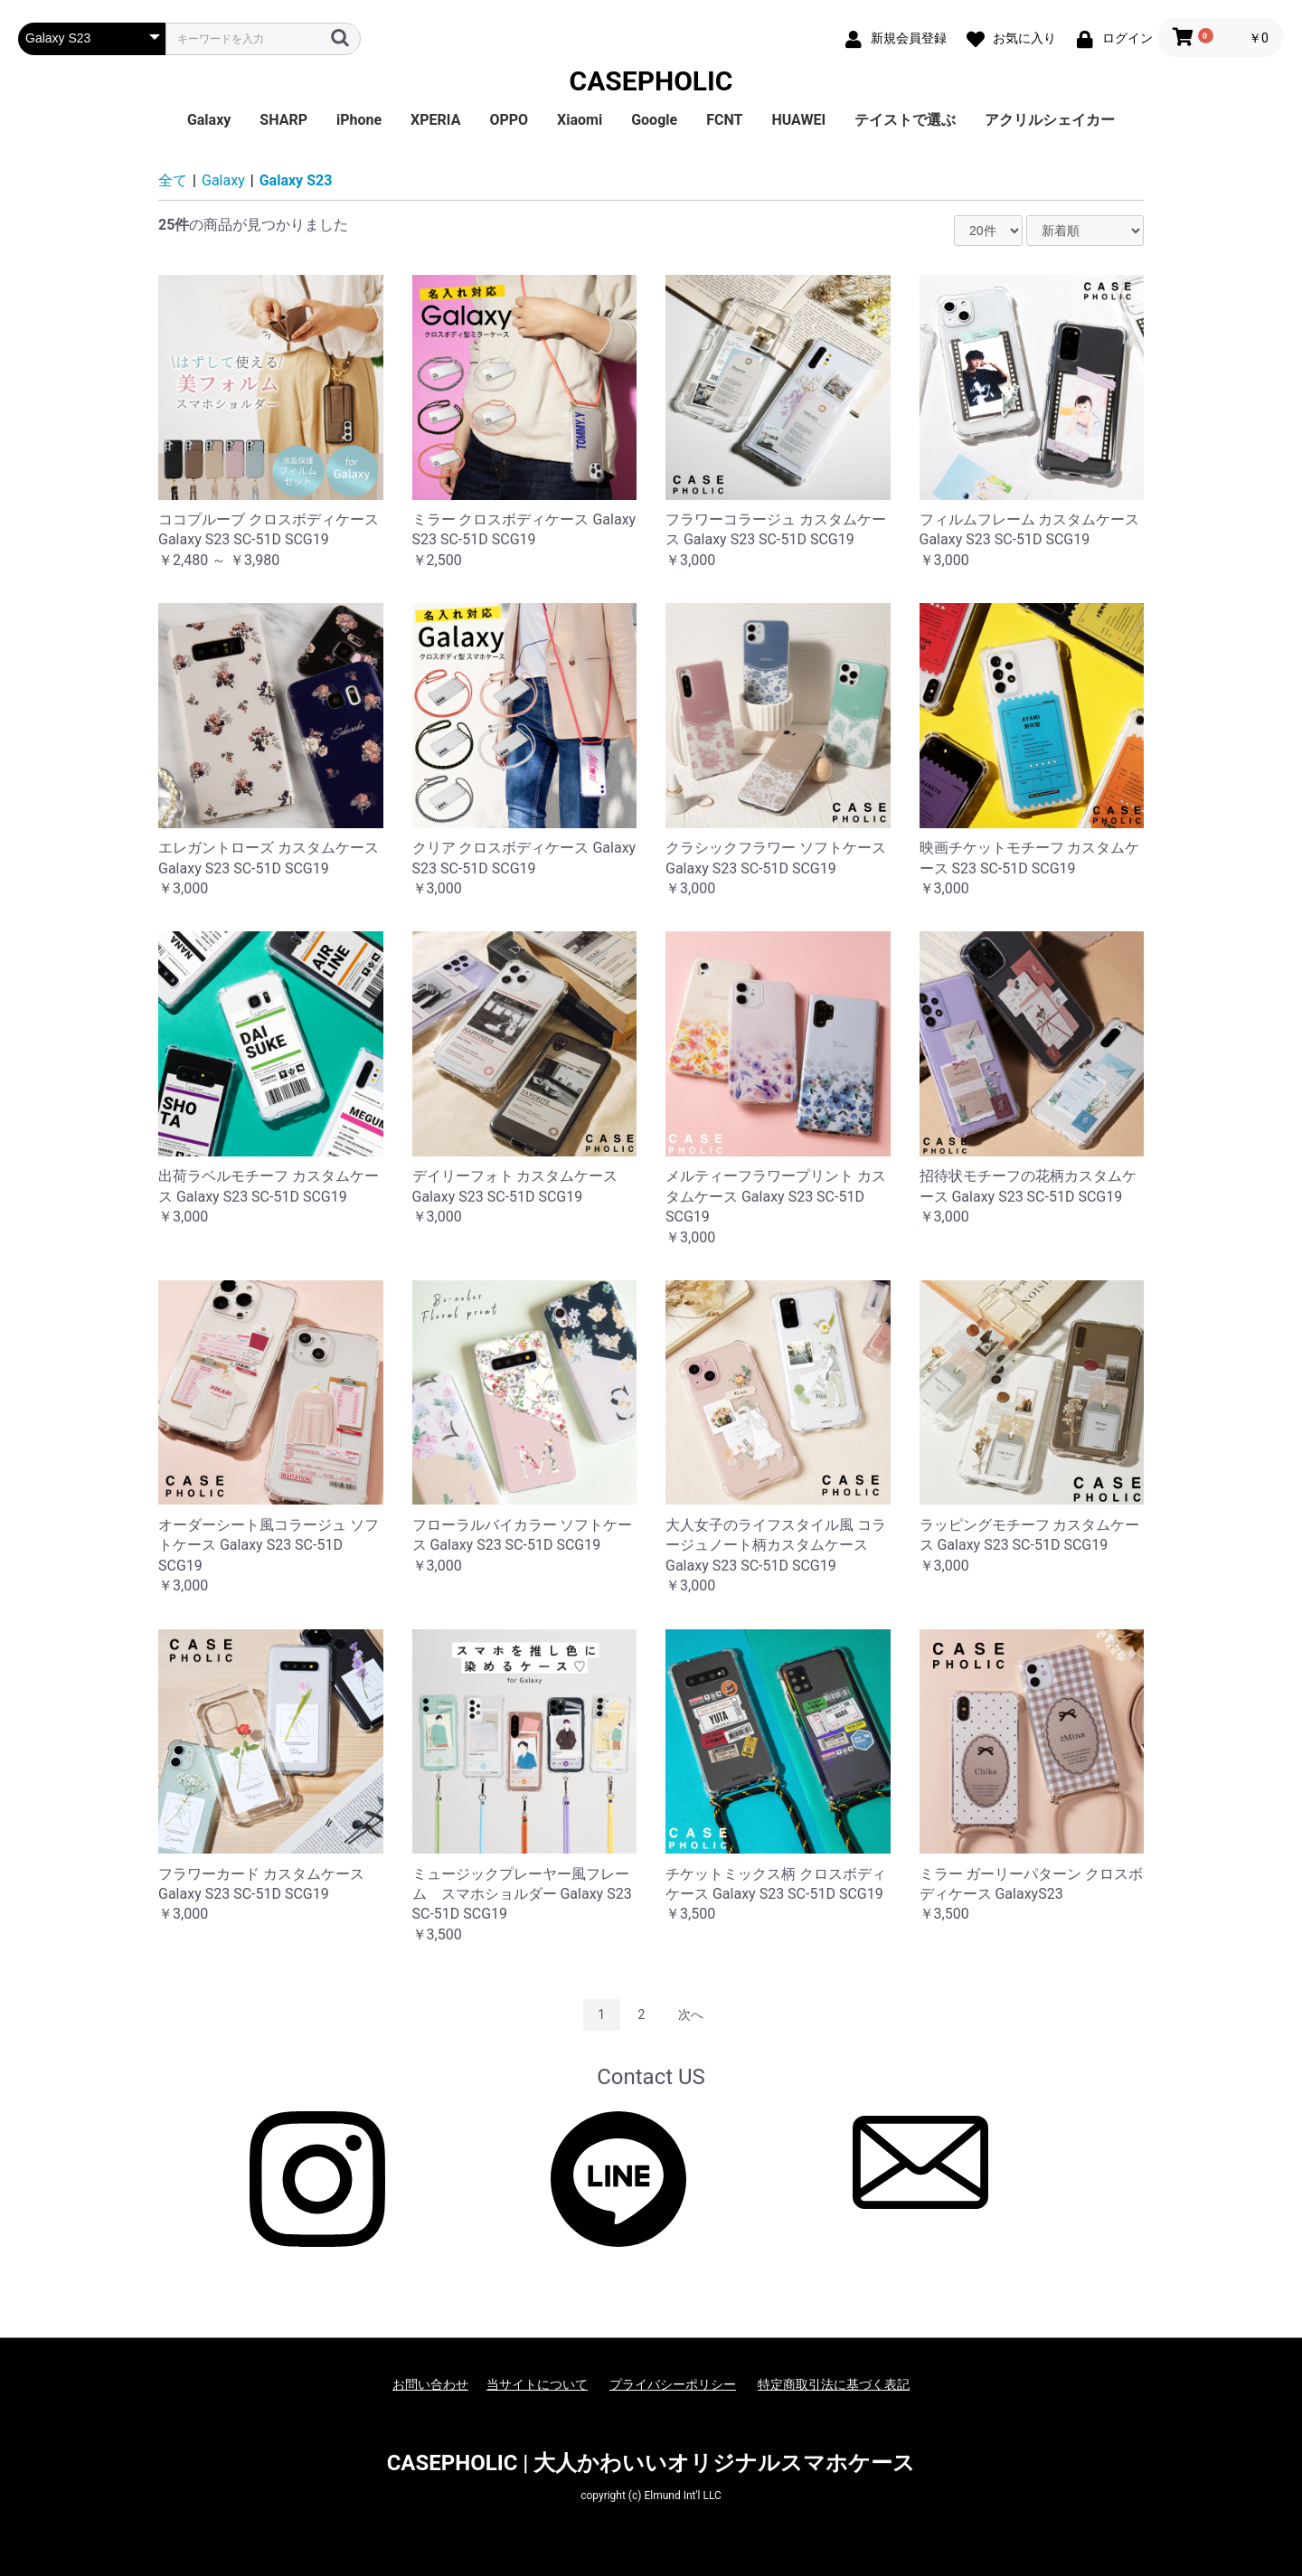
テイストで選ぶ (905, 119)
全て (172, 180)
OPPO (508, 119)
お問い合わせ (430, 2384)
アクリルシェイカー (1050, 119)
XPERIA (435, 119)
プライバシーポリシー (672, 2384)
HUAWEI (798, 119)
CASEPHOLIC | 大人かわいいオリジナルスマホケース (651, 2463)
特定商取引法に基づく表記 (834, 2384)
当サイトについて (537, 2384)
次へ (690, 2014)
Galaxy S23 (296, 180)
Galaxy (209, 119)
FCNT (724, 119)
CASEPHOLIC (651, 81)
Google (654, 119)
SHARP (283, 119)
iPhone (359, 119)
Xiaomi (579, 119)
